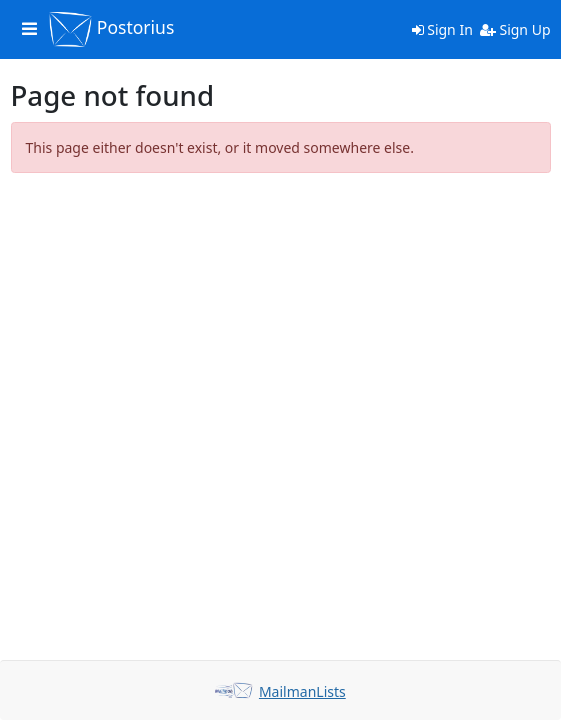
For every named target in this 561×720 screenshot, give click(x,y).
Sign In (442, 29)
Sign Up (515, 29)
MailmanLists (302, 691)
